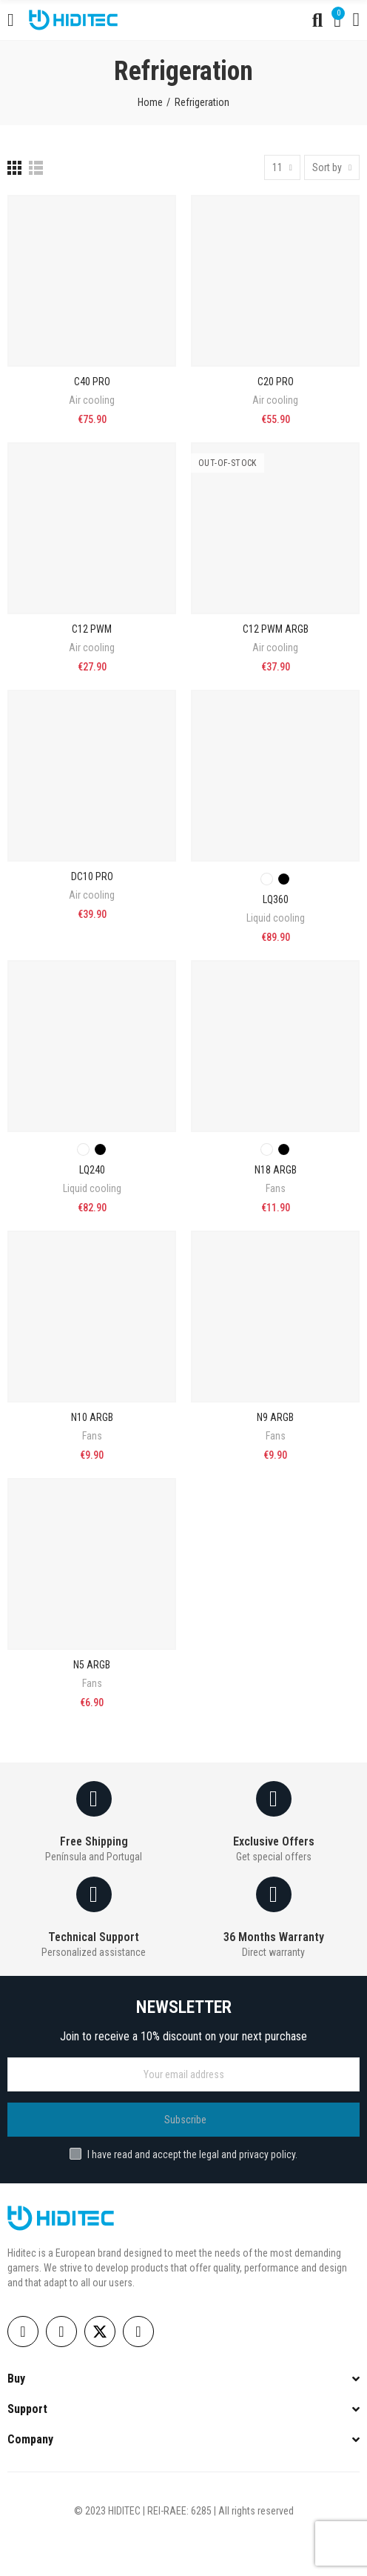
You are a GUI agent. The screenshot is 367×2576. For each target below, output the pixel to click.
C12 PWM (92, 629)
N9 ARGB (275, 1417)
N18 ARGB (276, 1170)
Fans (276, 1188)
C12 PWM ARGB (276, 629)
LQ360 (276, 899)
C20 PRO (275, 381)
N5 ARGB (91, 1665)
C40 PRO (92, 381)
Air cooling (92, 400)
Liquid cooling (275, 918)
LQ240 (92, 1170)
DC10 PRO (92, 876)
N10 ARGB (92, 1417)
